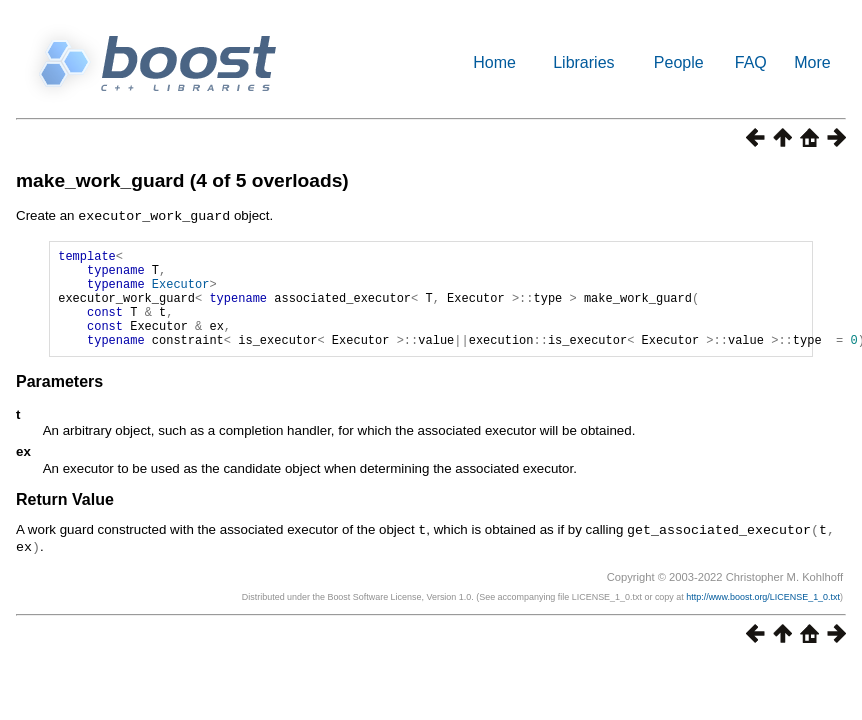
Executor (181, 291)
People (679, 62)
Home (494, 62)
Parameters (59, 401)
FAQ (751, 62)
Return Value (65, 519)
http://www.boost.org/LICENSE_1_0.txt (763, 615)
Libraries (583, 62)
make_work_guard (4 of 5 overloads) (182, 180)
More (812, 62)
